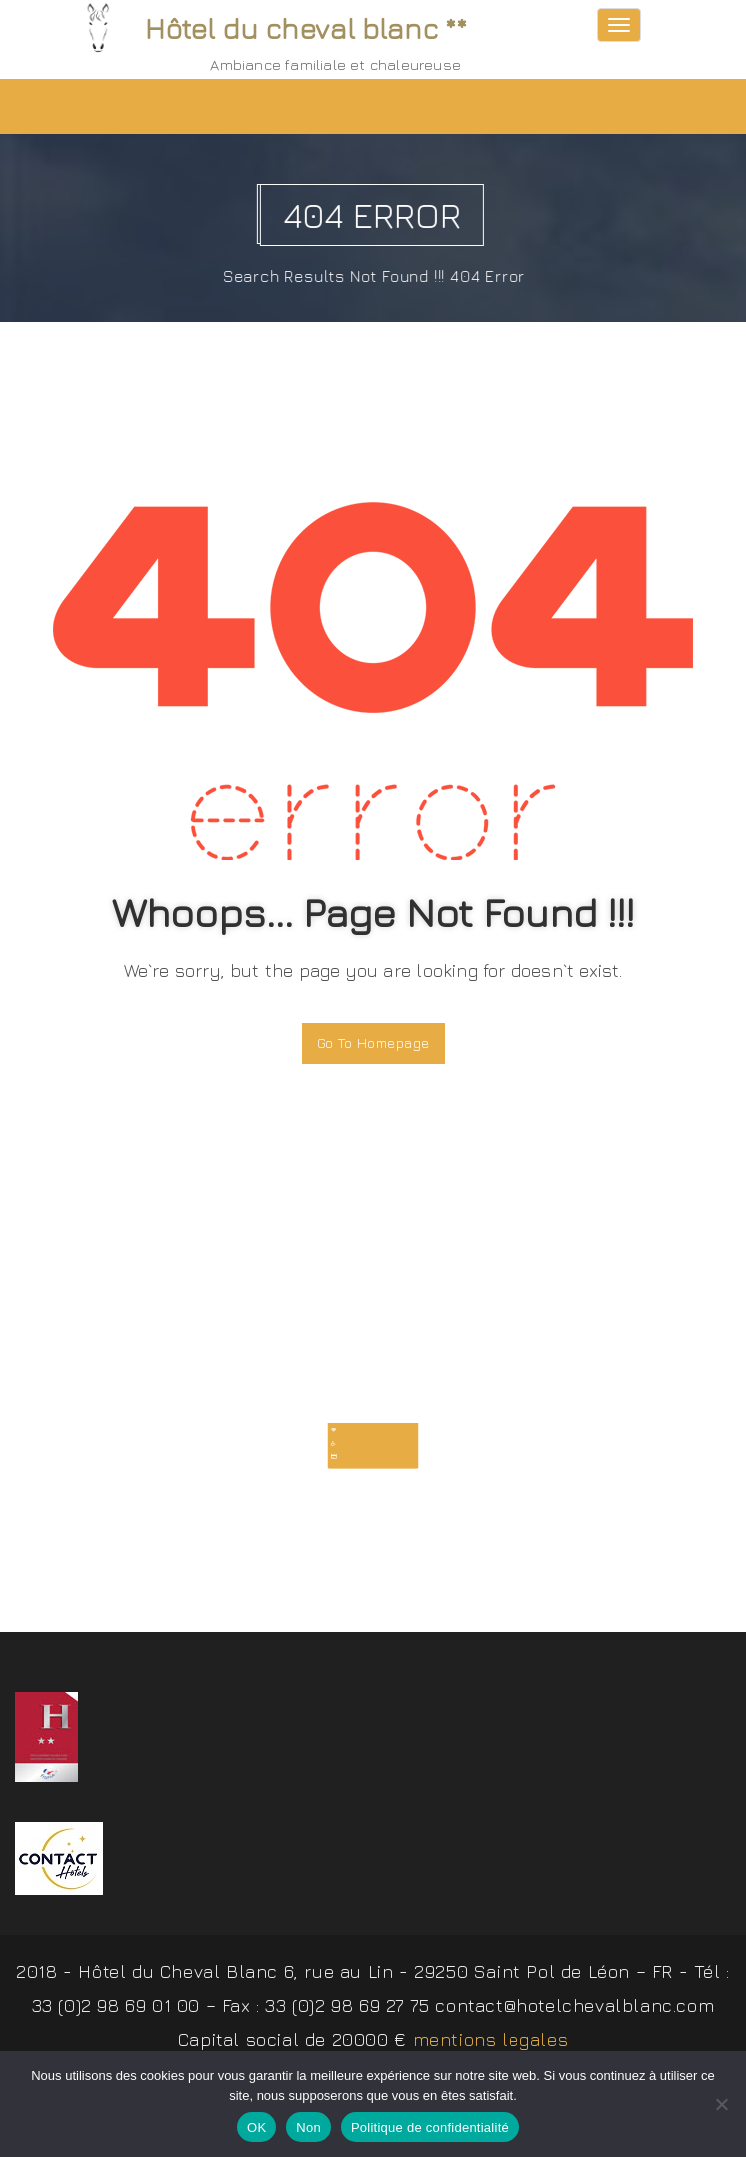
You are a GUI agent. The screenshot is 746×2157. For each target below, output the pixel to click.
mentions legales (491, 2046)
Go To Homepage (373, 1042)
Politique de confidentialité (430, 2127)
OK (256, 2127)
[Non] (721, 2104)
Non (308, 2127)
